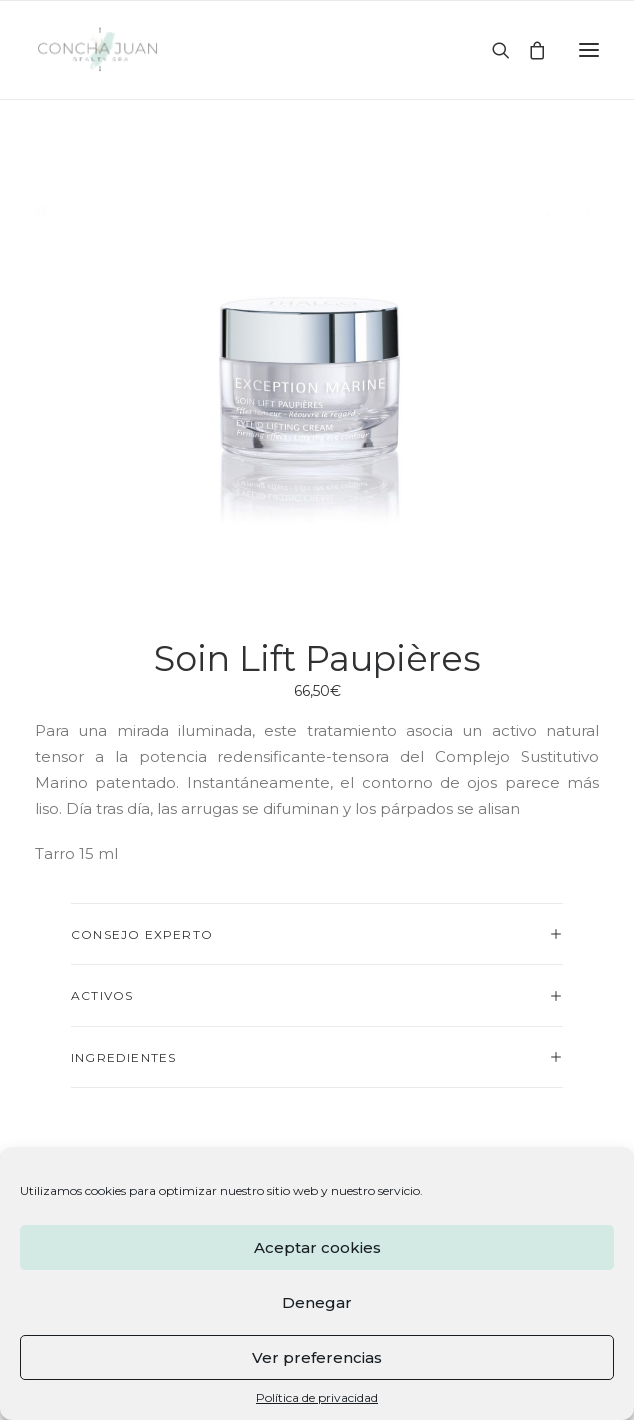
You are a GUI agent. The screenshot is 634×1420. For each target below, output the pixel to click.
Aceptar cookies (317, 1247)
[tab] (317, 934)
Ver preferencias (317, 1357)
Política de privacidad (317, 1397)
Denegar (317, 1302)
